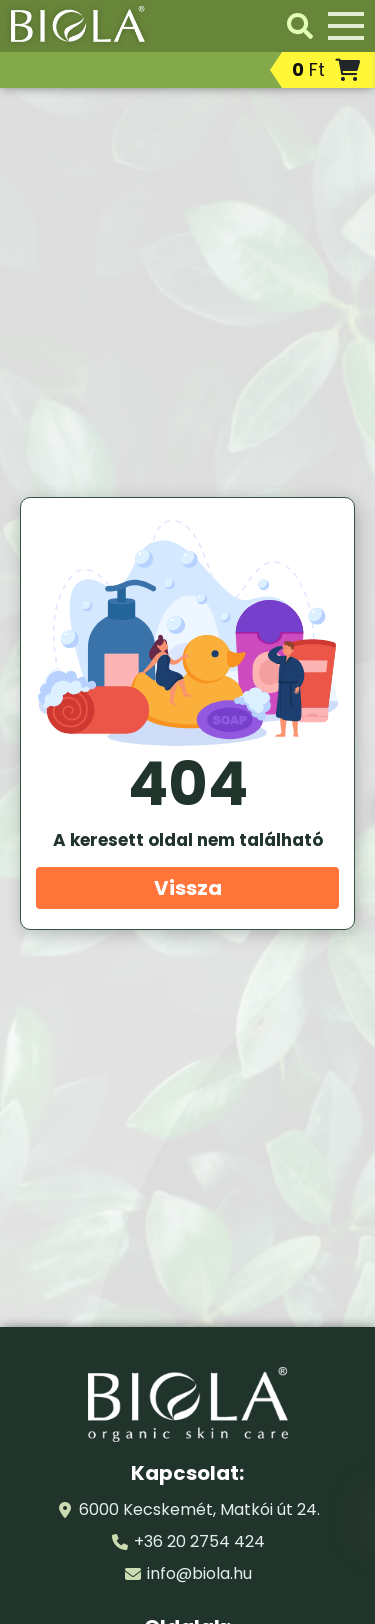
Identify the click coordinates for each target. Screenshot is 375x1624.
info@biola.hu (199, 1573)
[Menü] (346, 26)
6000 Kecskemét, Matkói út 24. (199, 1509)
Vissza (188, 888)
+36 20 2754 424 (199, 1541)
